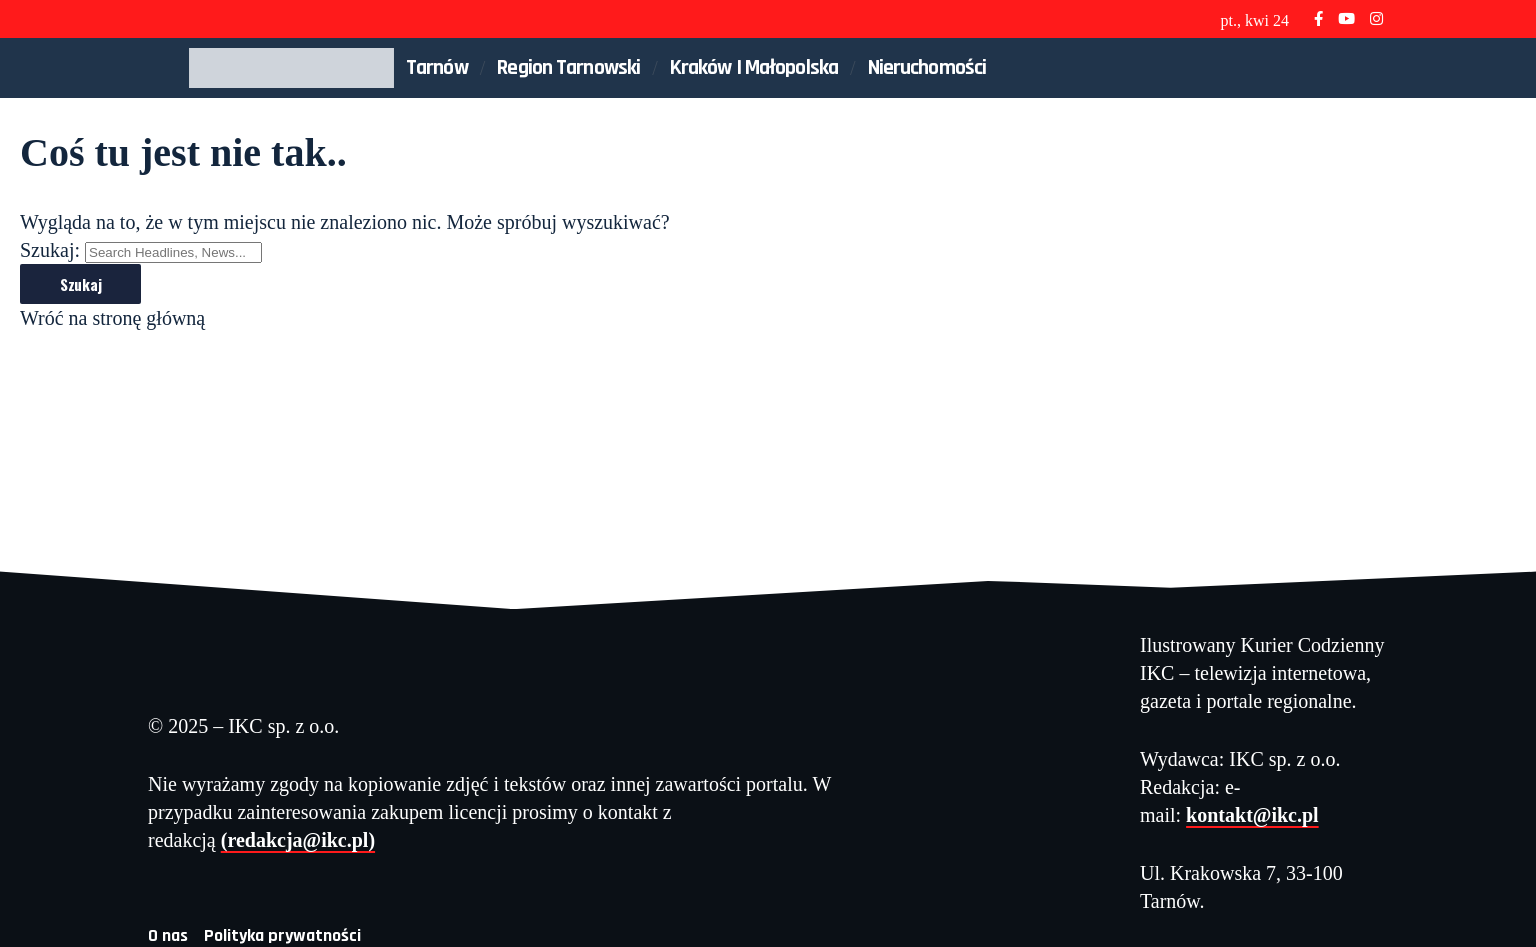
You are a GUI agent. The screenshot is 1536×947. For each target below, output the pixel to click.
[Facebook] (1318, 18)
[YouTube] (1346, 18)
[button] (1335, 68)
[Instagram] (1376, 18)
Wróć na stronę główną (112, 318)
